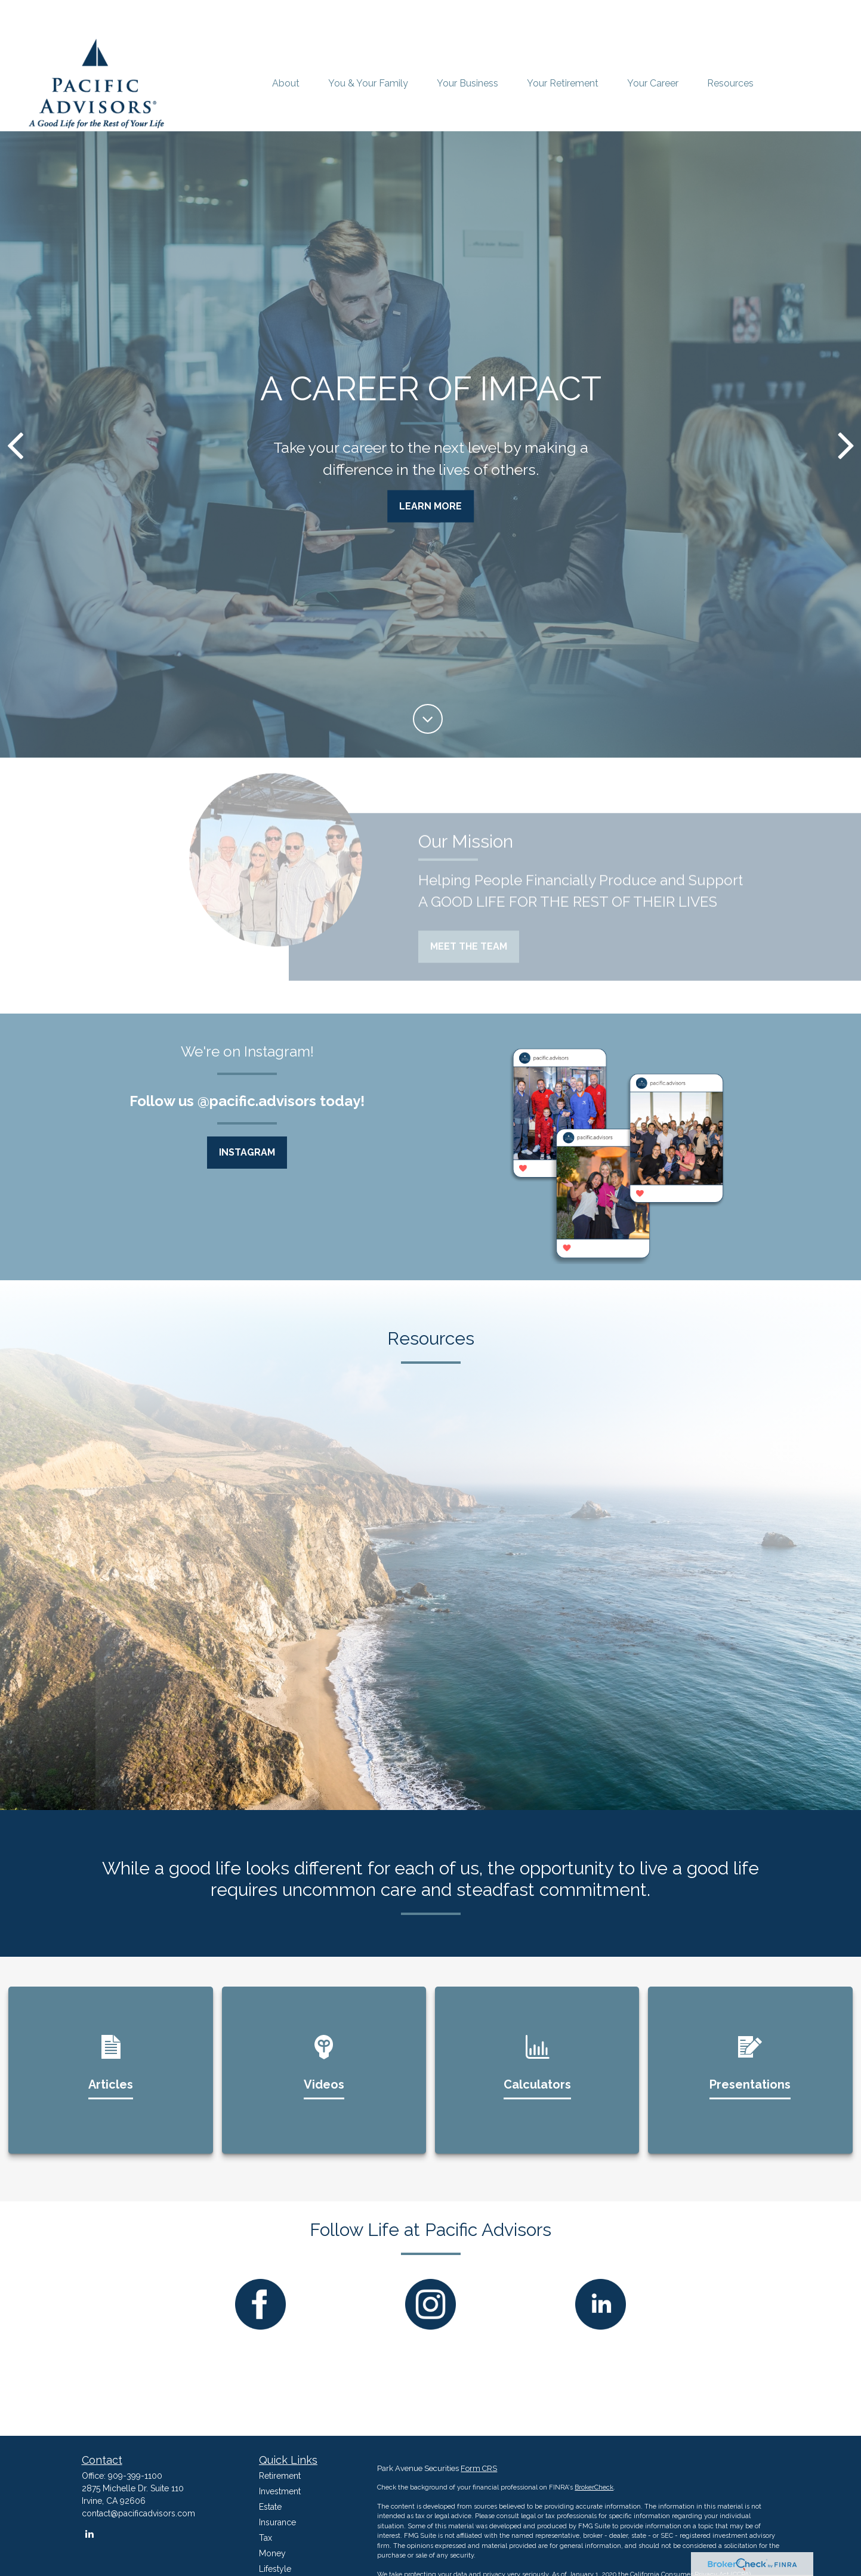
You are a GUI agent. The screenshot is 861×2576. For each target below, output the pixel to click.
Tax (265, 2538)
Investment (280, 2491)
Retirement (280, 2476)
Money (272, 2553)
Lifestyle (275, 2569)
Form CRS (479, 2468)
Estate (270, 2507)
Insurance (277, 2522)
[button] (286, 83)
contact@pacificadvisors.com (138, 2513)
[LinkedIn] (90, 2534)
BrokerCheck (594, 2487)
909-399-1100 (135, 2476)
